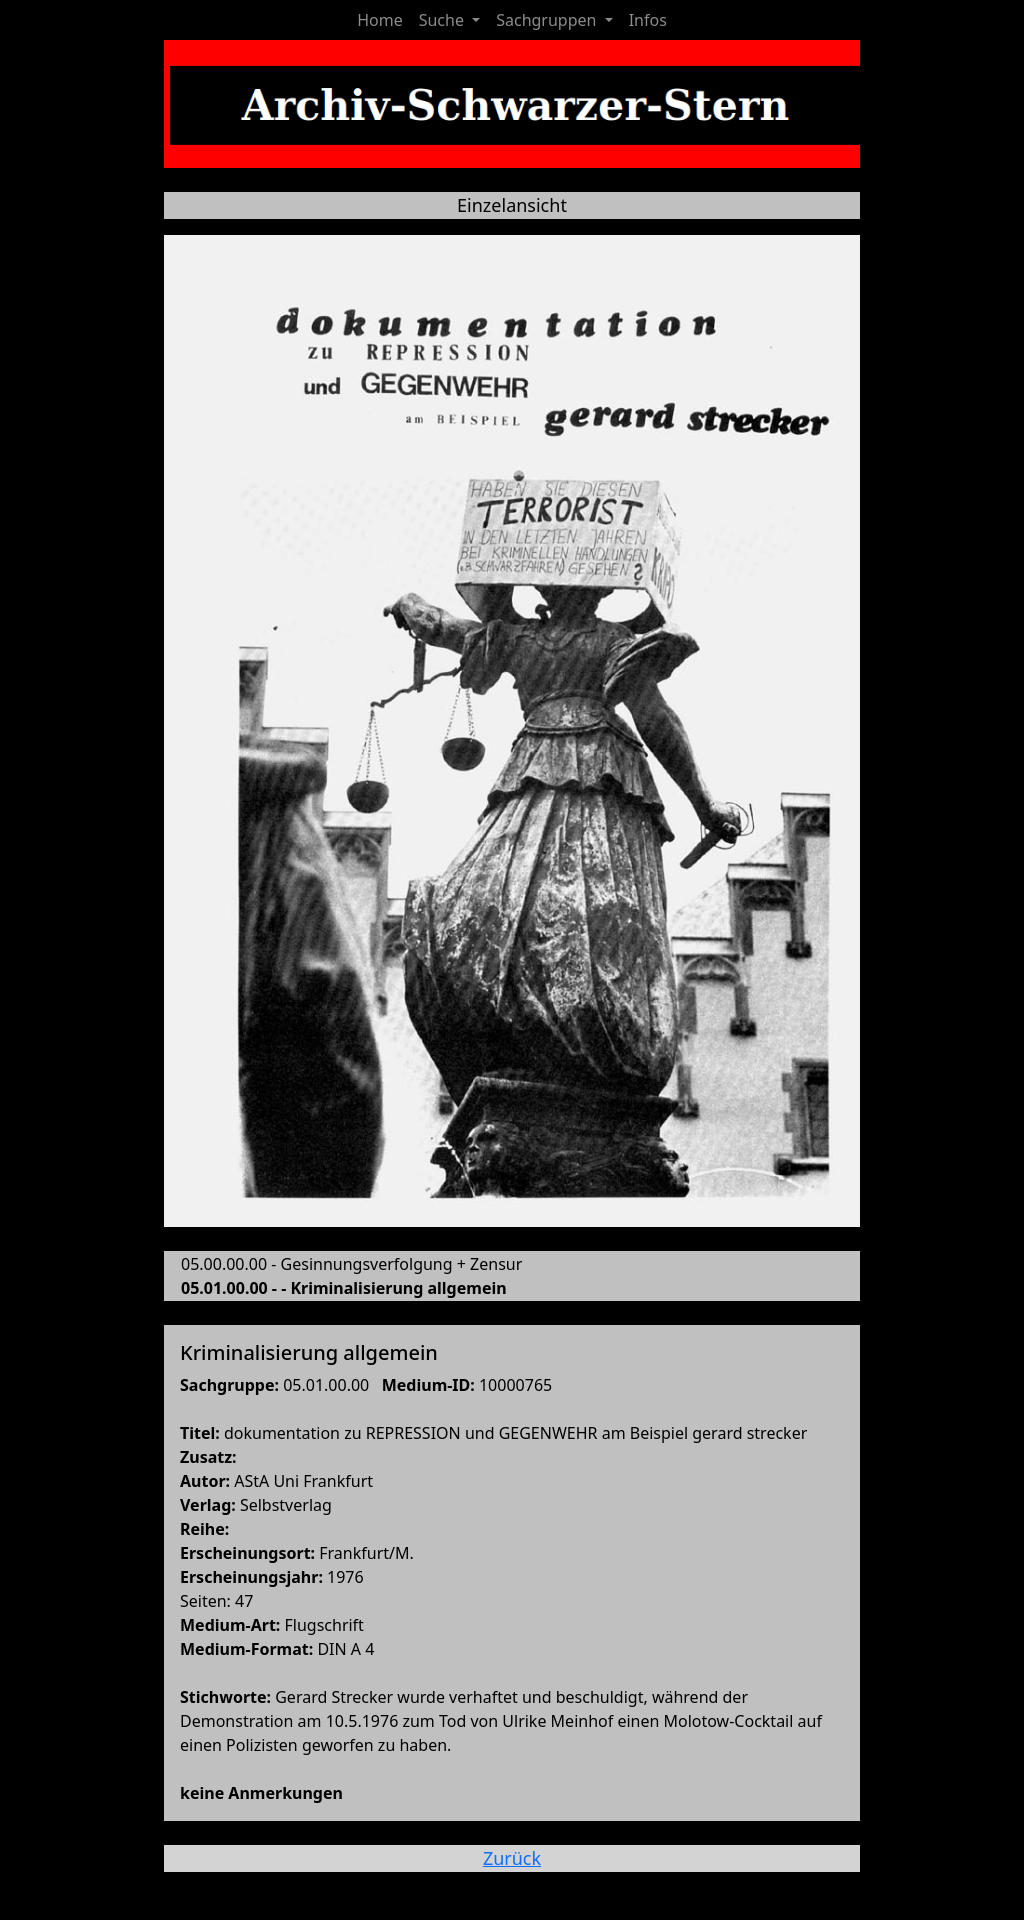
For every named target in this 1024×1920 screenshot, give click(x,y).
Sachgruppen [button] (548, 20)
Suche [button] (443, 20)
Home (380, 20)
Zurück (512, 1858)
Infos (648, 20)
